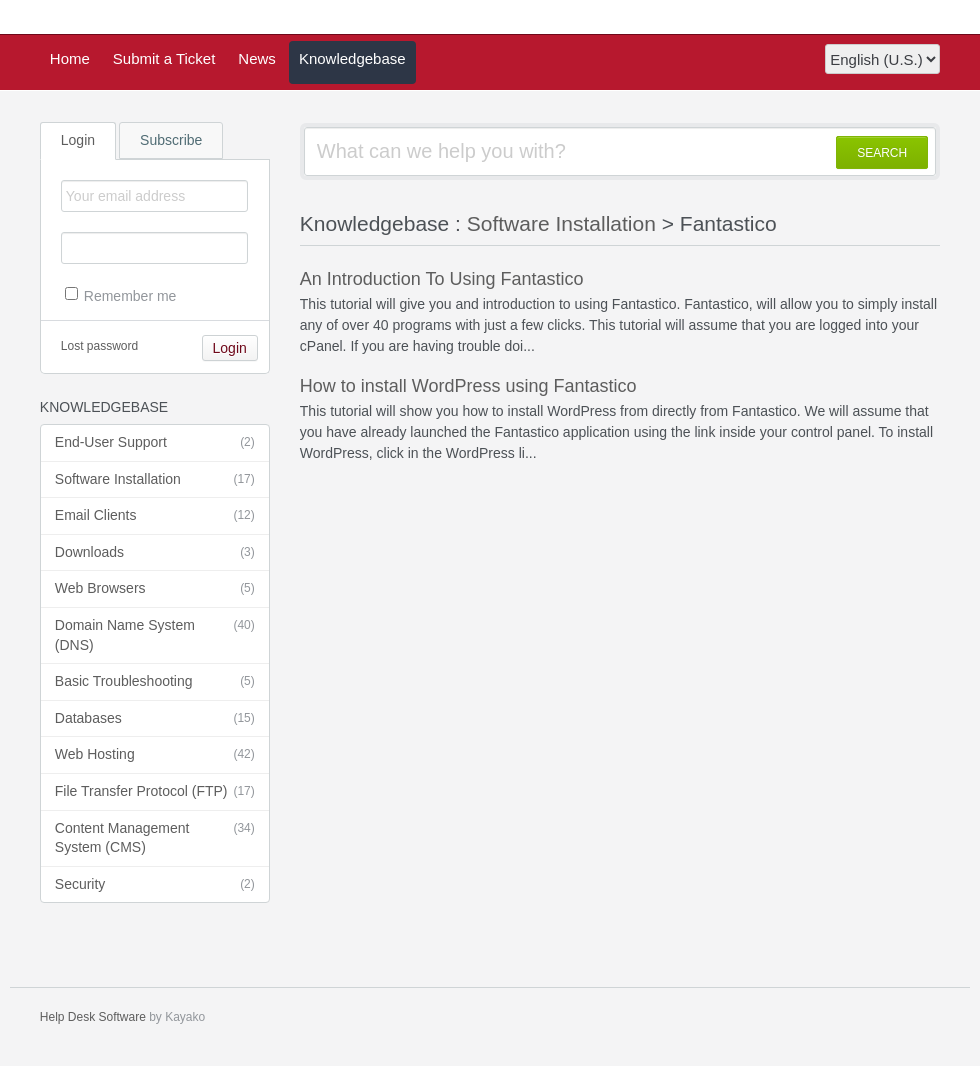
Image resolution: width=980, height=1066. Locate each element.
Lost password (99, 346)
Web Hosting (155, 755)
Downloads (155, 553)
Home (70, 58)
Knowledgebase (352, 58)
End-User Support (155, 443)
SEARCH (882, 153)
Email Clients (155, 516)
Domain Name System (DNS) (155, 634)
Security (155, 885)
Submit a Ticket (164, 58)
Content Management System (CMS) (155, 837)
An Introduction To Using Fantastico (442, 279)
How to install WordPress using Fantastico (468, 386)
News (257, 58)
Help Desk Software (93, 1017)
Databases (155, 719)
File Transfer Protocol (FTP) (155, 792)
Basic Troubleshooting (155, 682)
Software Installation (155, 480)
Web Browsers (155, 589)
